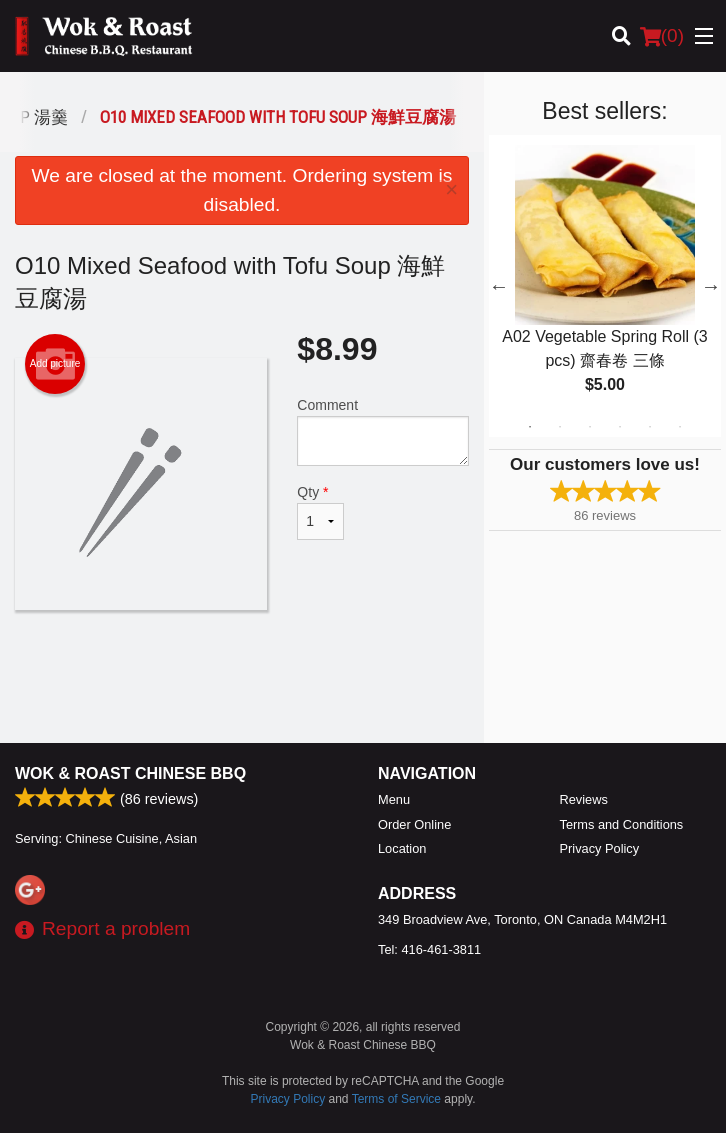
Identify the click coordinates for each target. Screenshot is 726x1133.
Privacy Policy (600, 848)
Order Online (414, 824)
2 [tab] (560, 427)
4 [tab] (620, 427)
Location (402, 848)
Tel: (429, 949)
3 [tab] (590, 427)
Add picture (55, 364)
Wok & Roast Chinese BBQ (130, 773)
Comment (383, 431)
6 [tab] (680, 427)
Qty (320, 512)
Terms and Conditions (622, 824)
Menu (394, 799)
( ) (662, 36)
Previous (499, 286)
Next (711, 286)
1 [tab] (530, 427)
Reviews (584, 799)
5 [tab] (650, 427)
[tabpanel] (605, 286)
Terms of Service (396, 1099)
